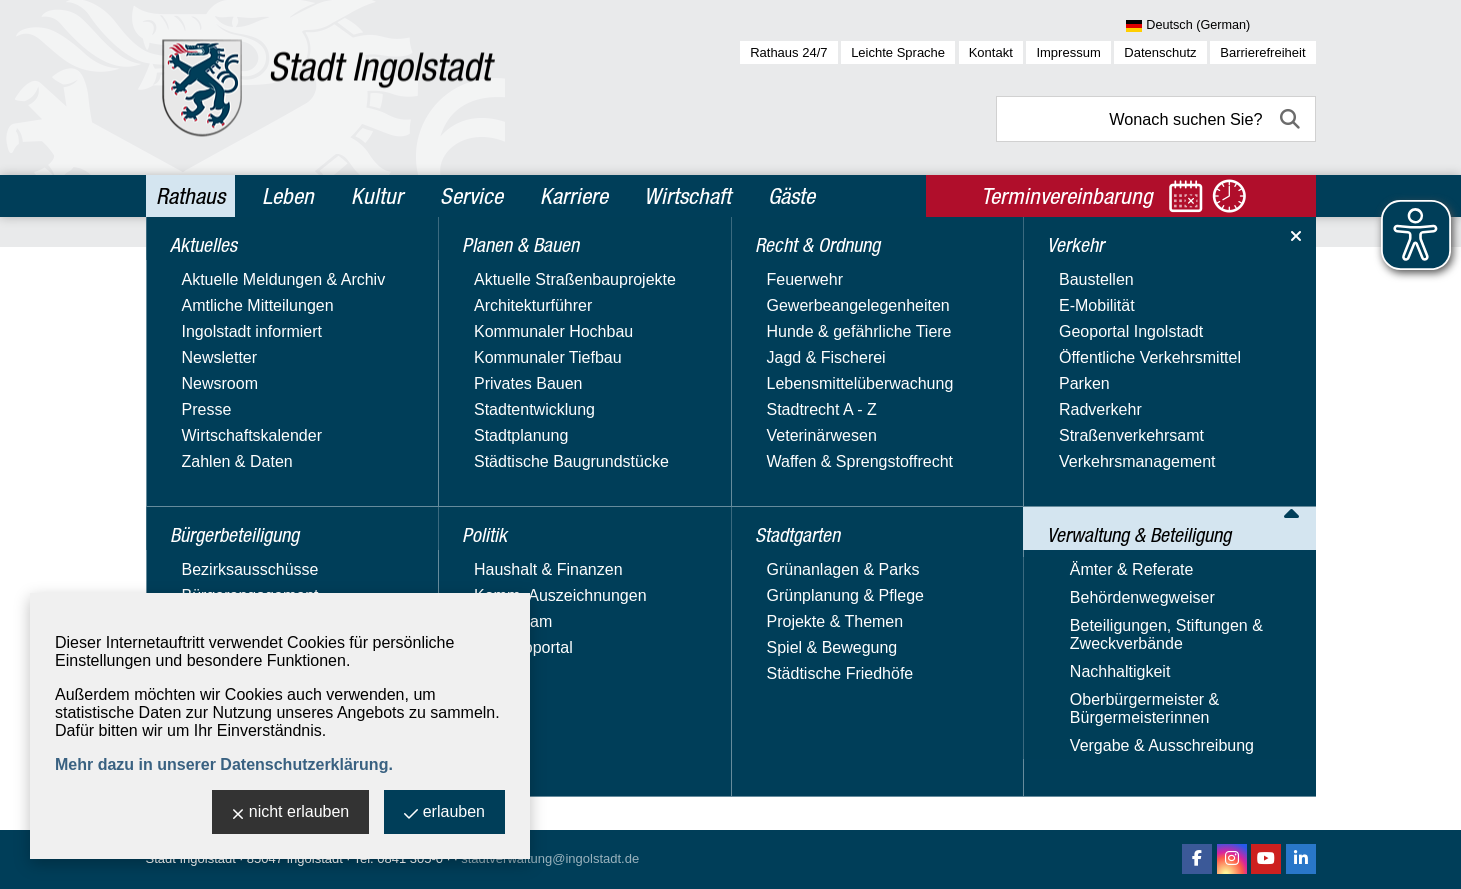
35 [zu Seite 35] (1188, 599)
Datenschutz (1160, 52)
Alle (1224, 481)
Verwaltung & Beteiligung (258, 569)
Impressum (1068, 52)
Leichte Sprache (898, 52)
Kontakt (991, 52)
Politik (181, 397)
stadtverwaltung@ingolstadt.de (550, 858)
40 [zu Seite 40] (1277, 599)
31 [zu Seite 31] (1117, 599)
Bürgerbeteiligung (228, 311)
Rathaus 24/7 (788, 52)
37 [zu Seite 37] (1224, 599)
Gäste (791, 196)
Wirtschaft (687, 196)
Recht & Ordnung (225, 440)
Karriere (574, 196)
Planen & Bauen (221, 354)
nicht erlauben (291, 813)
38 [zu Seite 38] (1242, 599)
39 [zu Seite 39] (1260, 599)
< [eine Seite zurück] (1072, 599)
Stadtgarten (205, 483)
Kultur (377, 196)
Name (1035, 353)
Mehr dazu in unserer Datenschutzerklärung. (224, 764)
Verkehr (189, 526)
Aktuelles (194, 268)
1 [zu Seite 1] (1081, 599)
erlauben (444, 813)
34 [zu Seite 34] (1171, 599)
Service (471, 196)
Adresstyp (488, 353)
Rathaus (190, 196)
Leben (288, 196)
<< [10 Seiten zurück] (1058, 599)
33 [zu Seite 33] (1153, 599)
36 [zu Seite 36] (1206, 599)
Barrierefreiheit (1262, 52)
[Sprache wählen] (1220, 26)
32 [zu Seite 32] (1135, 599)
